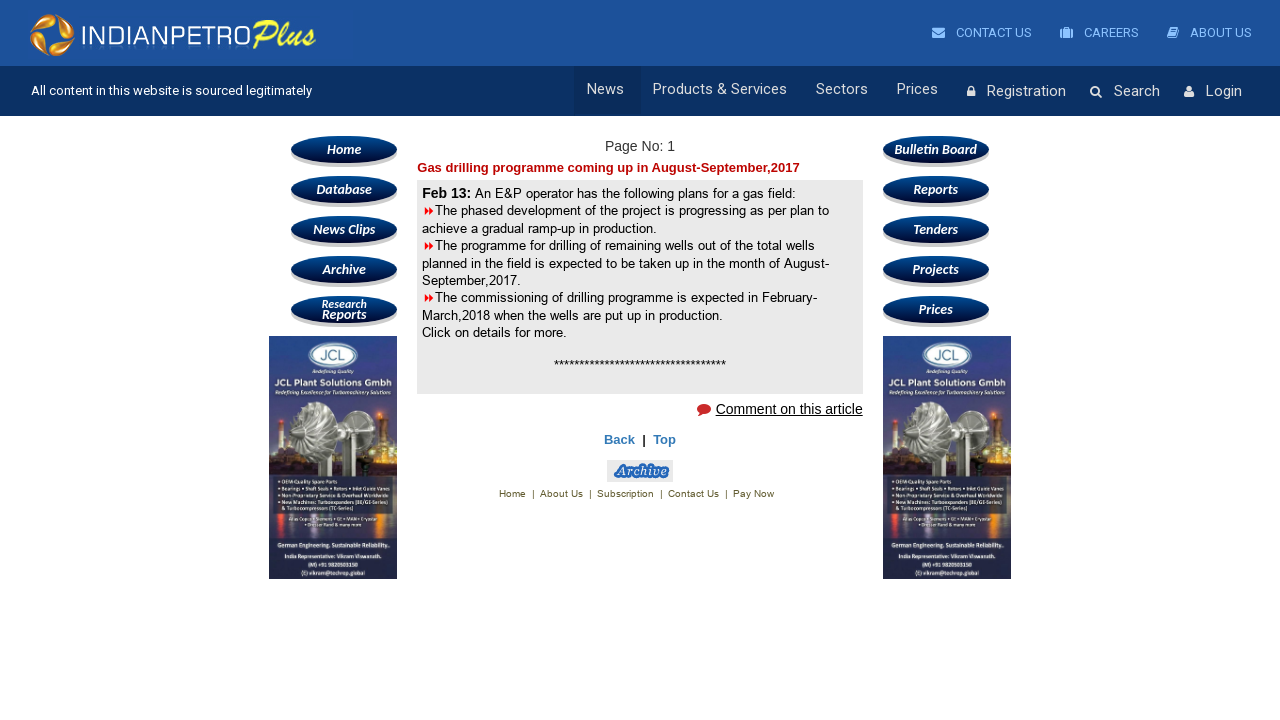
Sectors (852, 91)
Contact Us (982, 32)
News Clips (344, 229)
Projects (936, 269)
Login (1213, 92)
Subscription (625, 493)
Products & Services (735, 91)
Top (664, 439)
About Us (1209, 32)
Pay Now (753, 493)
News (625, 91)
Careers (1099, 32)
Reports (344, 309)
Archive (344, 269)
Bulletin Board (935, 149)
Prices (922, 91)
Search (1125, 92)
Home (344, 149)
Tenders (935, 229)
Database (344, 189)
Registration (1016, 92)
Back (619, 439)
